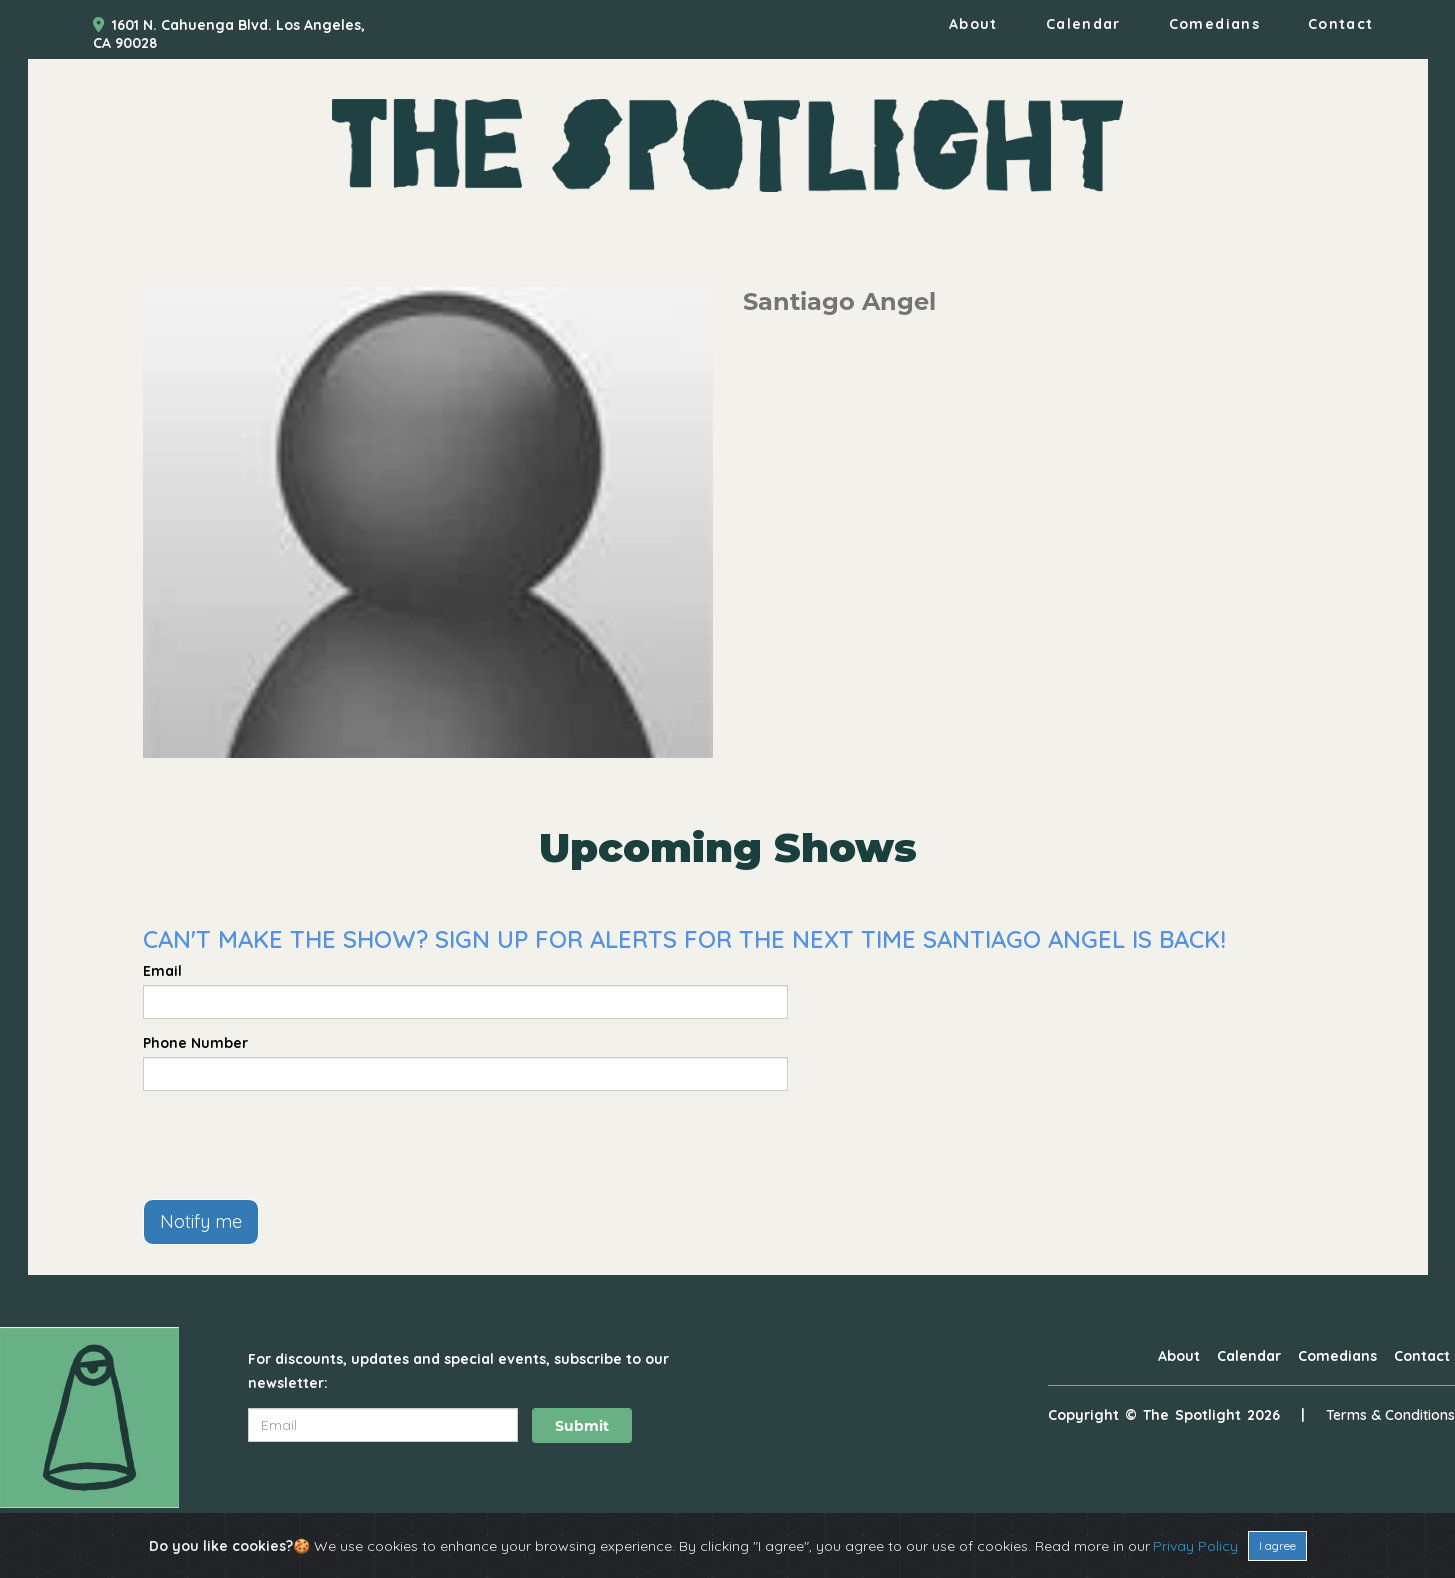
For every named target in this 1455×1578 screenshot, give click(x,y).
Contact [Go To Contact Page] (1341, 24)
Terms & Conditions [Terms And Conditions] (1390, 1415)
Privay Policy (1195, 1546)
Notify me (201, 1221)
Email (162, 971)
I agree (1277, 1545)
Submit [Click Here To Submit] (582, 1426)
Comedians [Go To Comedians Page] (1214, 24)
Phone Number (195, 1043)
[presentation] (295, 1145)
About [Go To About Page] (973, 24)
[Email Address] (383, 1425)
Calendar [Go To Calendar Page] (1083, 24)
